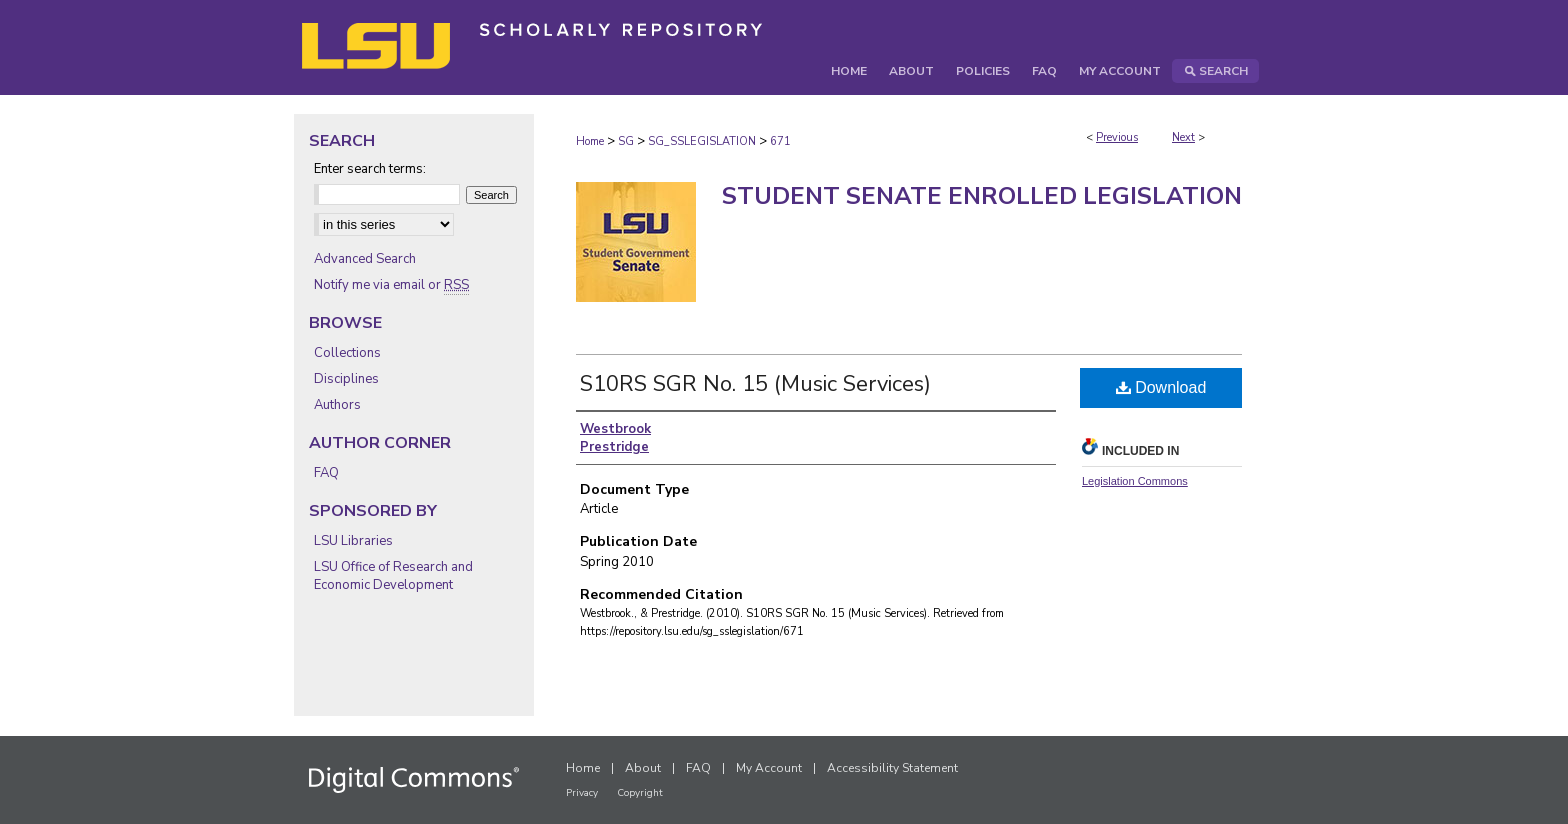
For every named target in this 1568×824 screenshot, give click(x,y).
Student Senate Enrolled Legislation (982, 196)
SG (626, 141)
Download (1161, 387)
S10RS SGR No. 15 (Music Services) (755, 384)
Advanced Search (365, 259)
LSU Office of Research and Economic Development (393, 576)
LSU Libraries (353, 541)
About (643, 768)
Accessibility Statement (892, 768)
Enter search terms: (370, 169)
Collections (347, 353)
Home (590, 141)
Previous (1117, 137)
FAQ (326, 473)
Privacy (582, 793)
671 (780, 141)
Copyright (640, 793)
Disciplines (346, 379)
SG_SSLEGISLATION (702, 141)
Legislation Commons (1135, 481)
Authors (337, 405)
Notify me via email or (391, 285)
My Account (769, 768)
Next (1183, 137)
